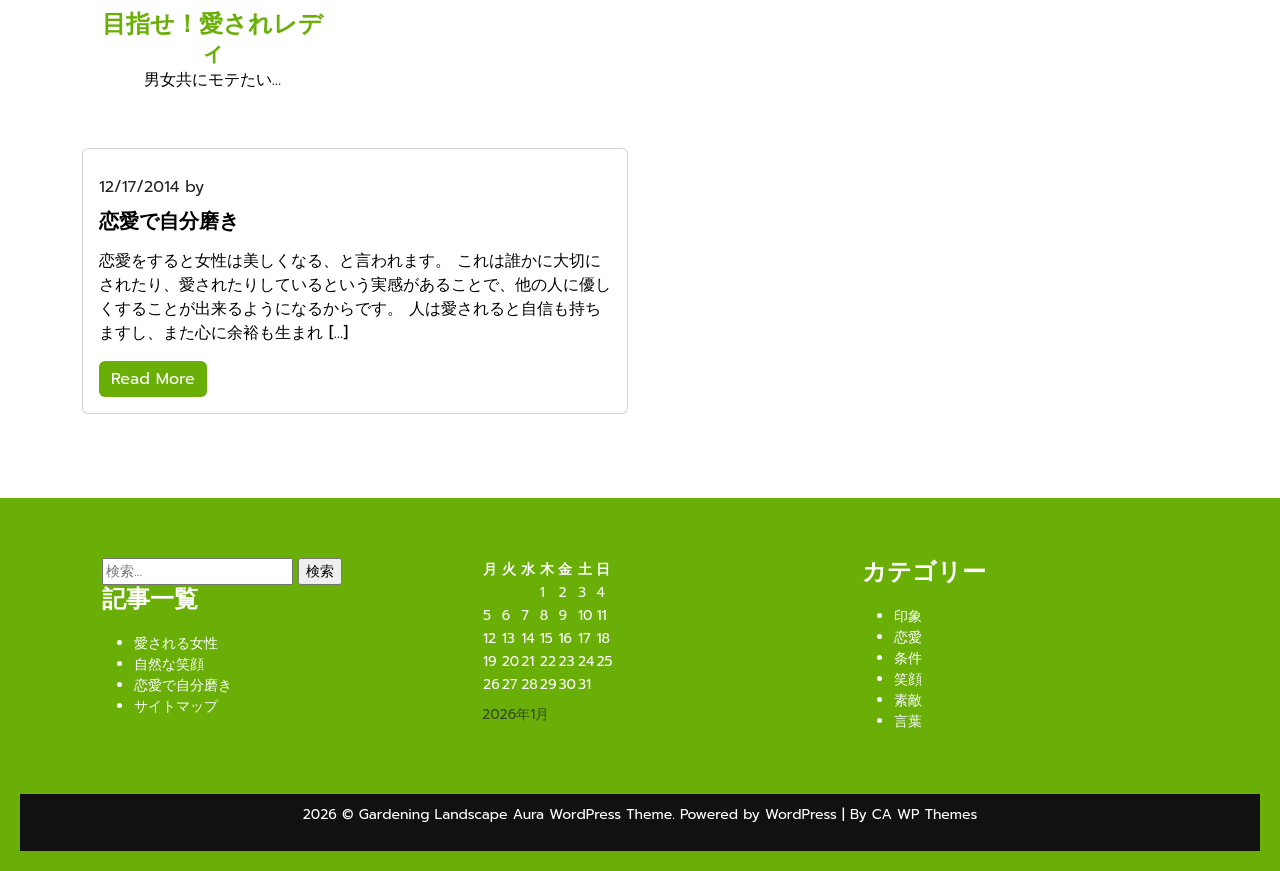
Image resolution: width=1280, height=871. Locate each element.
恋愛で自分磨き (183, 685)
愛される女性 (176, 643)
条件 (908, 658)
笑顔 (908, 679)
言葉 (908, 721)
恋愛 (908, 637)
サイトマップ (176, 706)
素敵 (908, 700)
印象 (908, 616)
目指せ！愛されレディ (212, 38)
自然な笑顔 (169, 664)
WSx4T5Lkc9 (258, 187)
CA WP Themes (924, 814)
